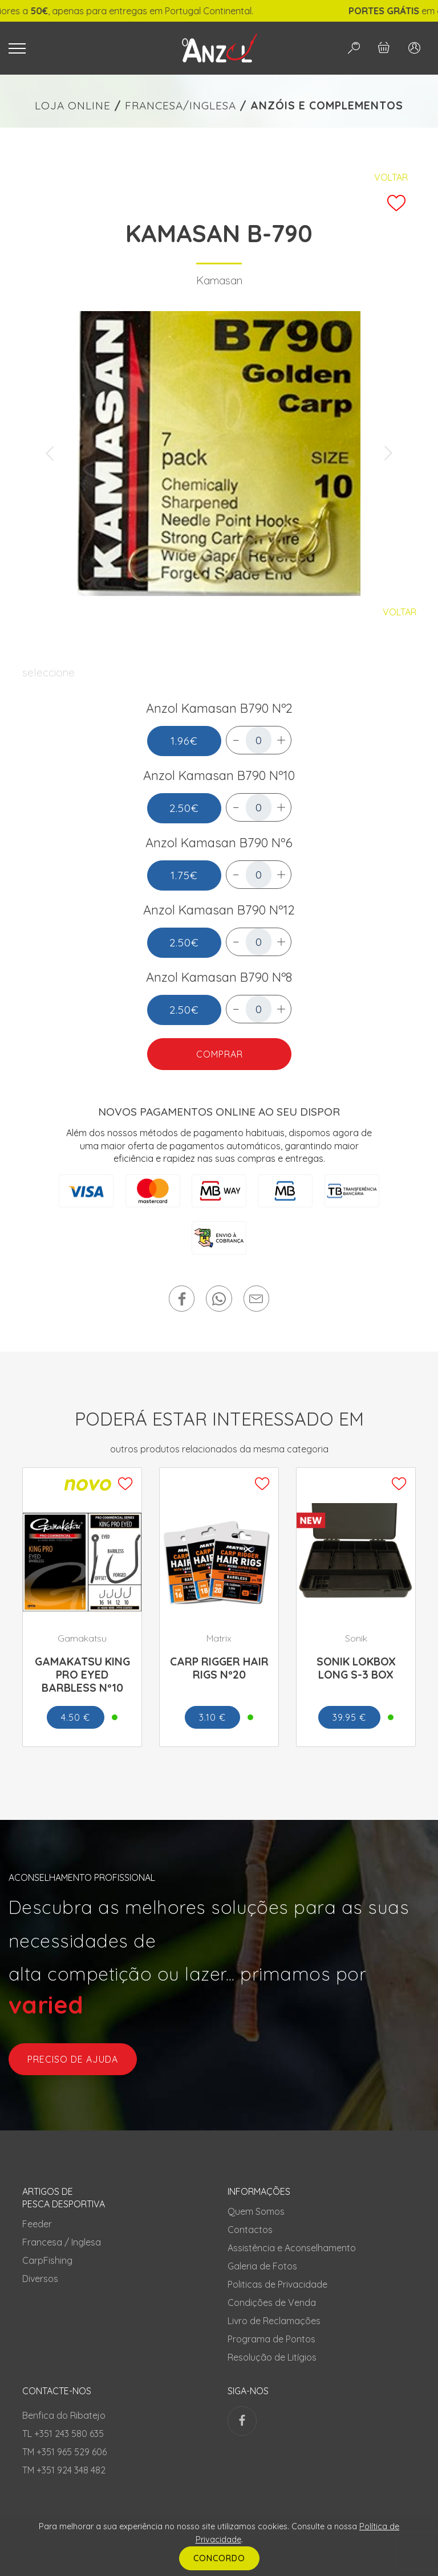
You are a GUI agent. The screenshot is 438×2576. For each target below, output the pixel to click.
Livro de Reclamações (274, 2320)
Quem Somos (256, 2211)
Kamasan (219, 280)
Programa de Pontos (271, 2339)
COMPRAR (219, 1054)
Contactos (250, 2229)
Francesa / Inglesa (61, 2242)
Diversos (40, 2278)
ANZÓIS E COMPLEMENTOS (326, 105)
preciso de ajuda (72, 2059)
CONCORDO (219, 2558)
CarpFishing (47, 2260)
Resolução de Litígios (272, 2357)
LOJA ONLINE (73, 105)
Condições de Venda (272, 2302)
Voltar (391, 177)
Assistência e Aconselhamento (292, 2248)
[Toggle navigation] (80, 48)
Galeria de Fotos (262, 2266)
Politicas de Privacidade (277, 2284)
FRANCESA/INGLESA (180, 105)
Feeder (37, 2224)
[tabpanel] (219, 453)
